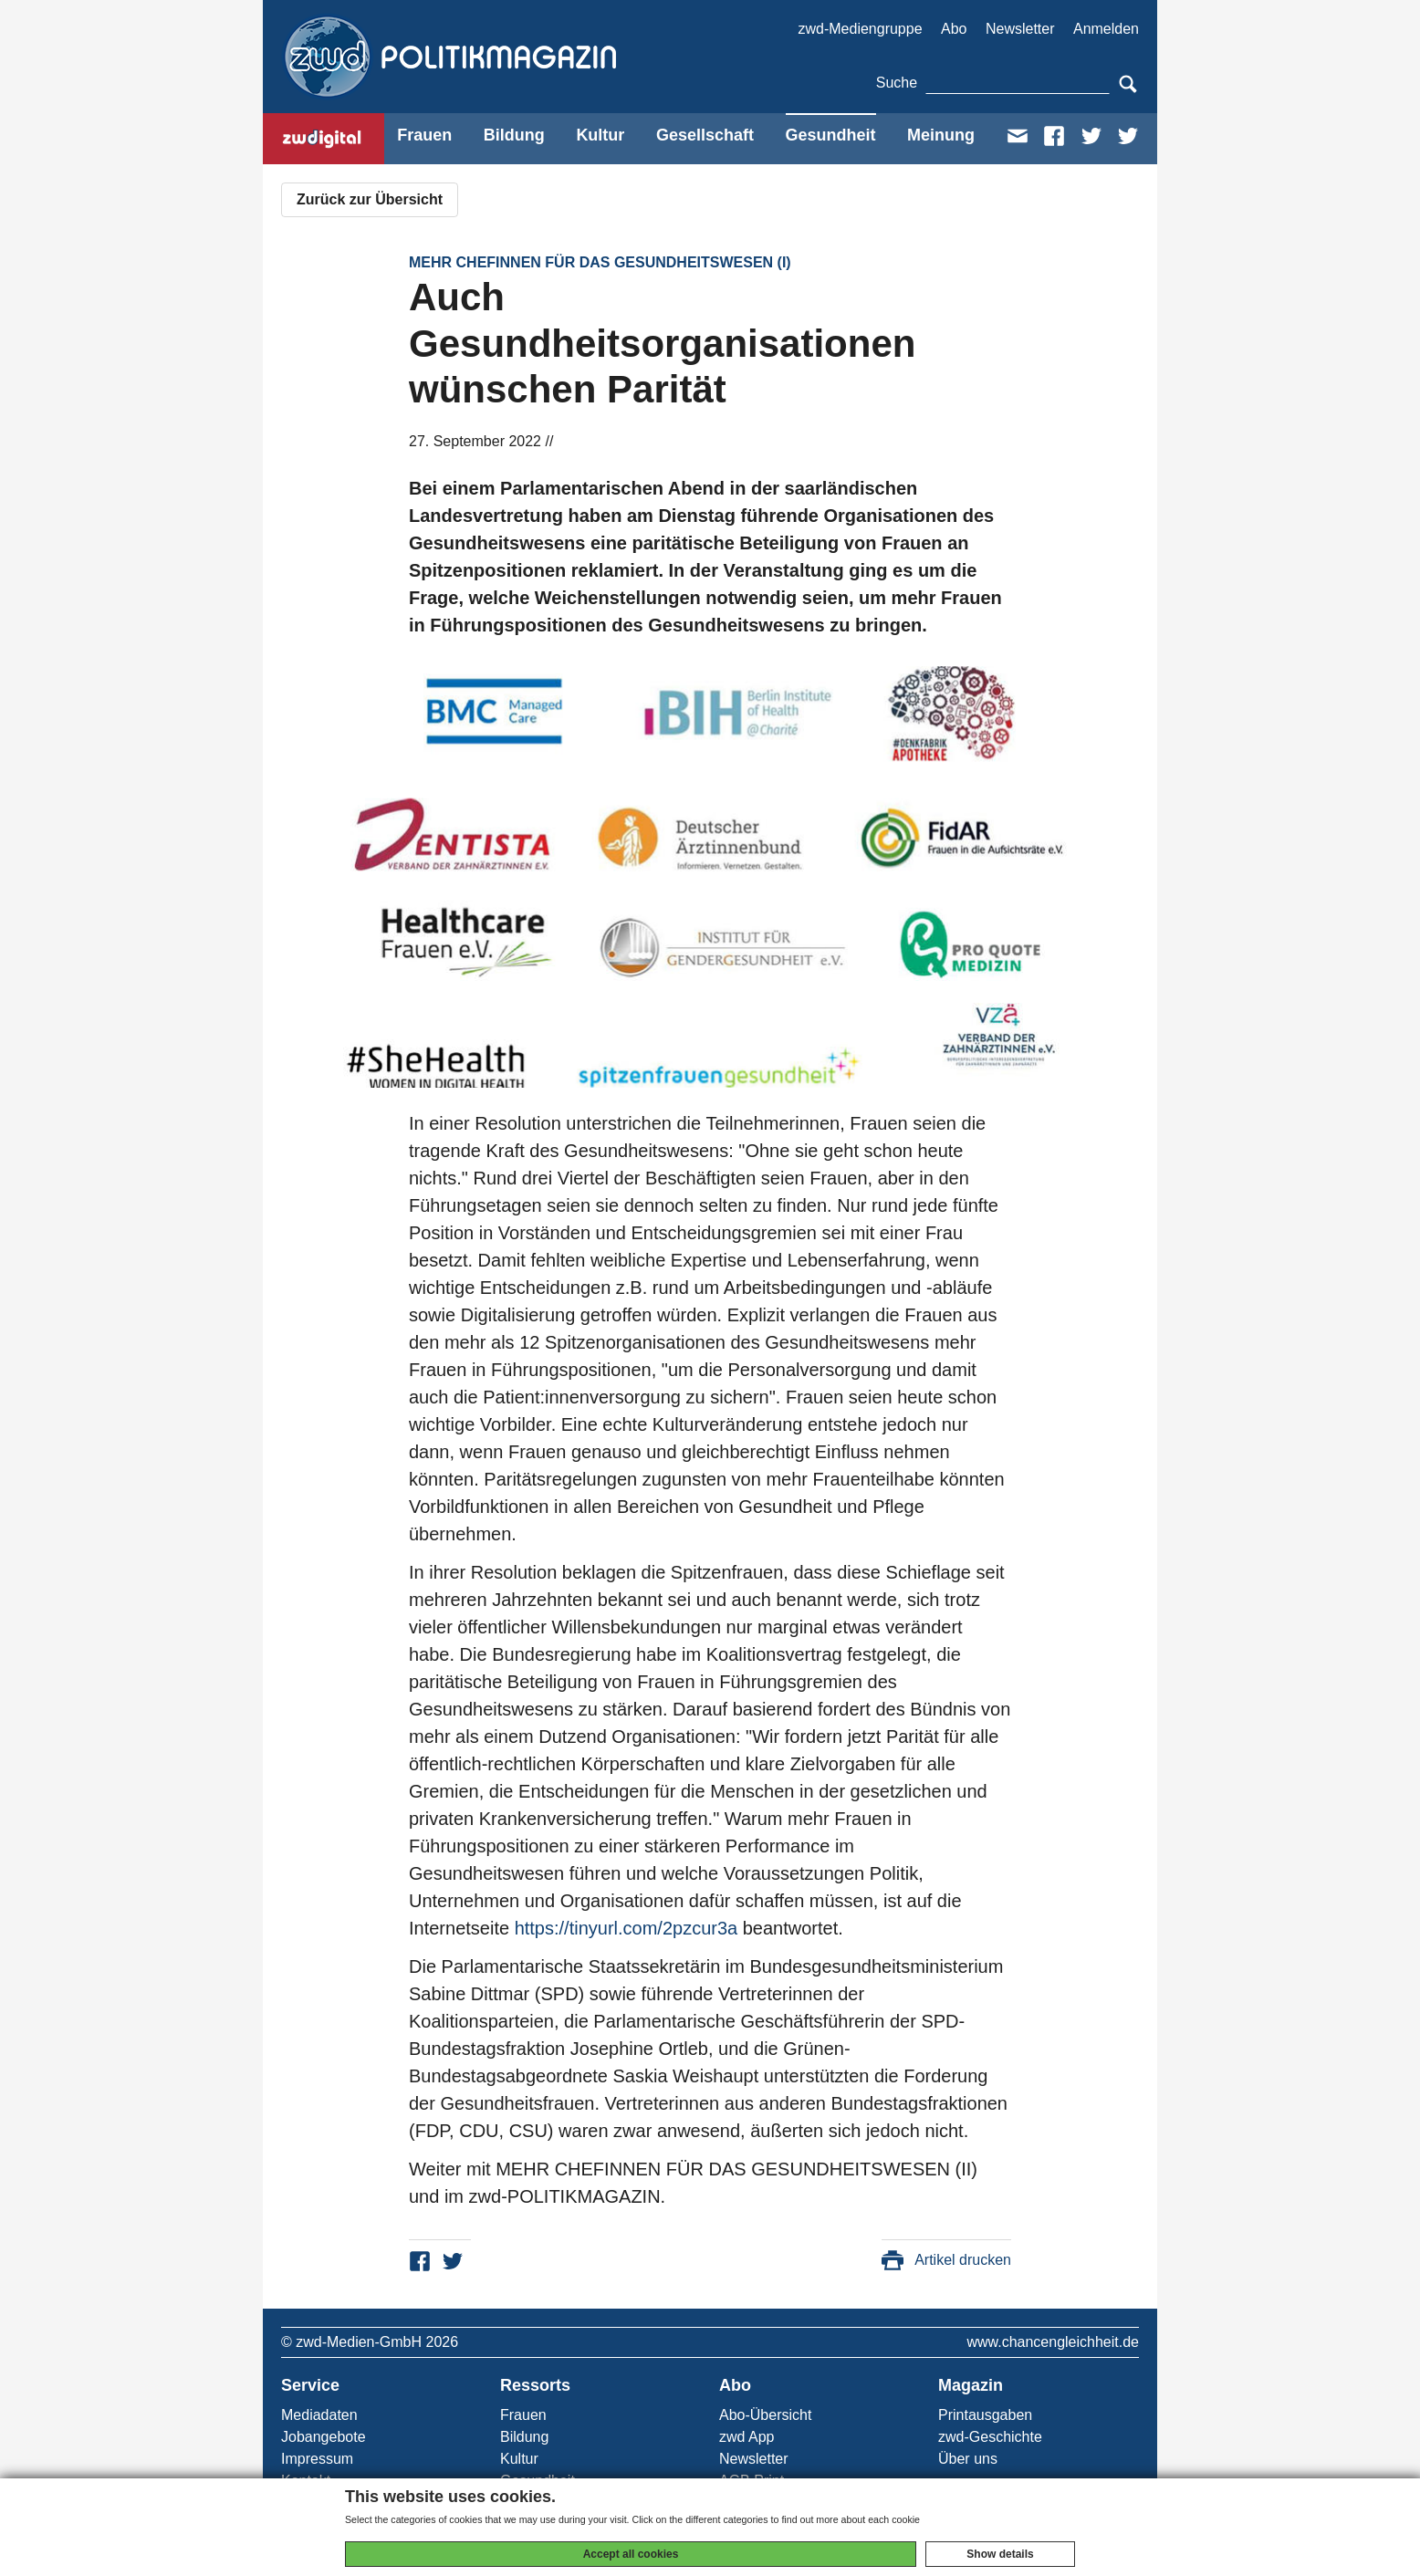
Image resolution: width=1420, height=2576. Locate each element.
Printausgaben (985, 2415)
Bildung (514, 135)
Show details (999, 2554)
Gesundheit (831, 135)
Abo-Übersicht (765, 2415)
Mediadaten (319, 2415)
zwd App (746, 2437)
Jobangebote (323, 2437)
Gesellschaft (705, 135)
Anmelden (1106, 29)
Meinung (941, 135)
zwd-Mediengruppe (860, 29)
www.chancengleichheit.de (1052, 2342)
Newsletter (1020, 29)
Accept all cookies (631, 2554)
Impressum (317, 2458)
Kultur (600, 135)
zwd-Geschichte (990, 2437)
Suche (896, 82)
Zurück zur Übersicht (370, 199)
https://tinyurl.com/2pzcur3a (626, 1928)
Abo (953, 29)
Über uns (967, 2458)
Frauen (424, 135)
